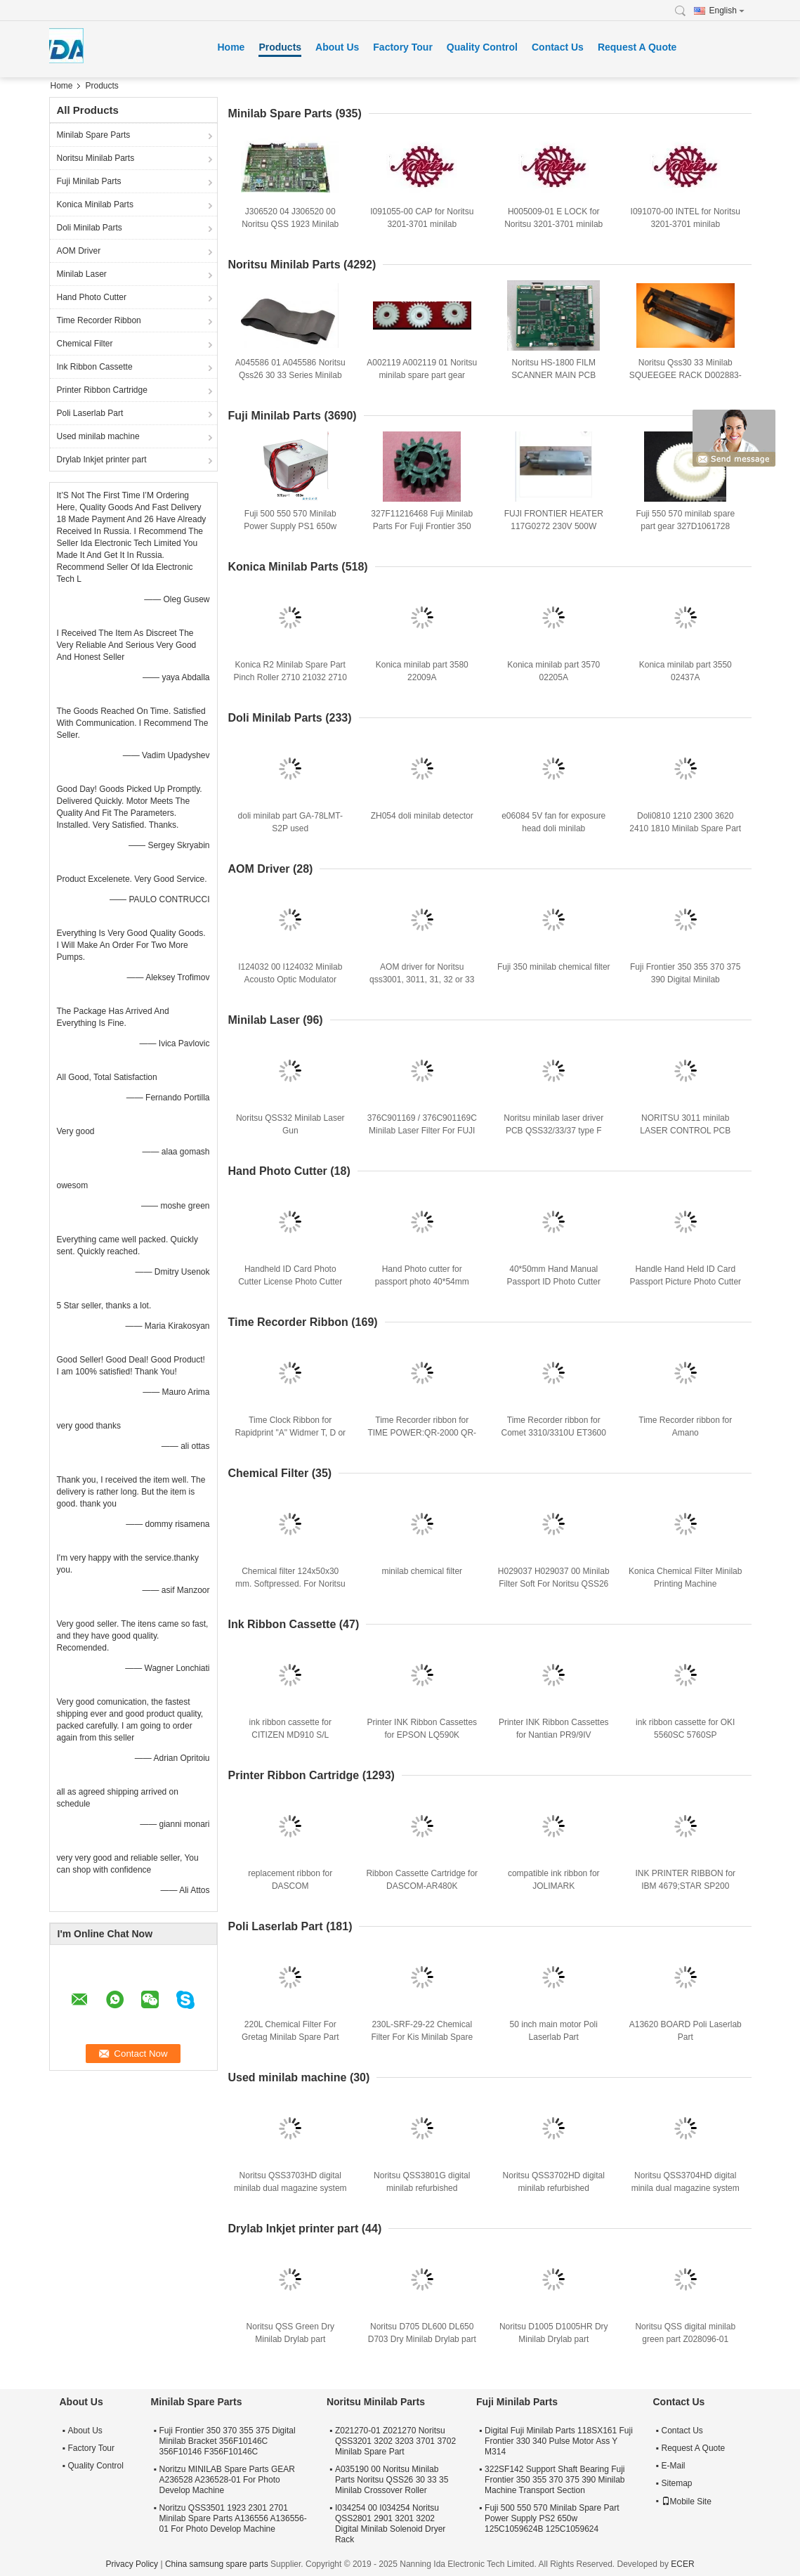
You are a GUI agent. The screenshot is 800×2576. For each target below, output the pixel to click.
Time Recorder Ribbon (99, 320)
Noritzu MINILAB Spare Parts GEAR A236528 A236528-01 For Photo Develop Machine (227, 2479)
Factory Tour (403, 47)
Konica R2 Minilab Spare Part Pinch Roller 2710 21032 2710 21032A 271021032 (290, 677)
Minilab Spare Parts (94, 135)
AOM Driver (79, 251)
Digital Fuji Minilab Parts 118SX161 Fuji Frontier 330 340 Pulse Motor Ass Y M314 (559, 2441)
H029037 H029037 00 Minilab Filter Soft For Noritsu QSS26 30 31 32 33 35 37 (554, 1583)
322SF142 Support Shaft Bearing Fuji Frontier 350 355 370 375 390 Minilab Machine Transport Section (554, 2479)
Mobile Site (687, 2501)
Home (231, 47)
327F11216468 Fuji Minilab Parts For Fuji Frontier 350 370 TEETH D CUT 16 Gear (421, 526)
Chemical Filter (85, 344)
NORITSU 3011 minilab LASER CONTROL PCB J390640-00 (685, 1130)
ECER (682, 2564)
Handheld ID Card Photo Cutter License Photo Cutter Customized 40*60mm (290, 1281)
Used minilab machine (98, 436)
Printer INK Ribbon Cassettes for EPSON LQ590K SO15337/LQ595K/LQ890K (422, 1734)
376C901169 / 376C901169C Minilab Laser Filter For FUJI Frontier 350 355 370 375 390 (422, 1130)
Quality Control (482, 47)
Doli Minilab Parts (89, 228)
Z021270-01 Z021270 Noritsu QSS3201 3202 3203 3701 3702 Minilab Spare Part (395, 2441)
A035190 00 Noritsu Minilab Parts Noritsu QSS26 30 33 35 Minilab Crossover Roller (391, 2479)
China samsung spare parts (216, 2564)
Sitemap (677, 2483)
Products (279, 47)
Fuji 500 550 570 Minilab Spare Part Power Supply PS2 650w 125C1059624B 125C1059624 (552, 2518)
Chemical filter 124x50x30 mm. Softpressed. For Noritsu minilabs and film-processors (290, 1583)
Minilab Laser (82, 274)
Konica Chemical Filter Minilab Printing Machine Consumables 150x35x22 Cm (685, 1583)
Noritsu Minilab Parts (96, 158)
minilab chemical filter (421, 1571)
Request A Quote (637, 47)
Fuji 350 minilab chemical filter (553, 967)
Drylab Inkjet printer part (102, 459)
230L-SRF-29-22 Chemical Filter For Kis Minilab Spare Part (422, 2037)
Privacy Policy (131, 2564)
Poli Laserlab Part (90, 413)
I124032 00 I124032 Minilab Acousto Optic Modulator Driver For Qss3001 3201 (290, 979)
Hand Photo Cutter (91, 297)
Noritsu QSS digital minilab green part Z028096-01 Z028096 (685, 2339)
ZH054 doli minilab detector (422, 816)
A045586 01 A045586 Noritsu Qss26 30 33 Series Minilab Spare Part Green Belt (290, 375)
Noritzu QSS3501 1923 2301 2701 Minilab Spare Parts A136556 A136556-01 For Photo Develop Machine (233, 2518)
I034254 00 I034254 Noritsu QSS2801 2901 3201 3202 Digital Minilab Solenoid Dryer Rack (390, 2523)
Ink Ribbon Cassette (95, 367)
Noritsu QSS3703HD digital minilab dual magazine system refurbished (290, 2188)
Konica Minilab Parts (95, 204)
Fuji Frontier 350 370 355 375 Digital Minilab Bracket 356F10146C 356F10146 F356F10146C (227, 2441)
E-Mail (674, 2466)
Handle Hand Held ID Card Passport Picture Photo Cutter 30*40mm (685, 1281)
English (727, 10)
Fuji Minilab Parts (89, 181)
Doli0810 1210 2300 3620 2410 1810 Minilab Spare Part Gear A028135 (685, 828)
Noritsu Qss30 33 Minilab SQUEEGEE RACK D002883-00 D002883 (685, 375)
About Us (337, 47)
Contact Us (558, 47)
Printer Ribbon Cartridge (102, 390)
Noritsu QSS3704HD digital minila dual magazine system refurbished (685, 2188)
